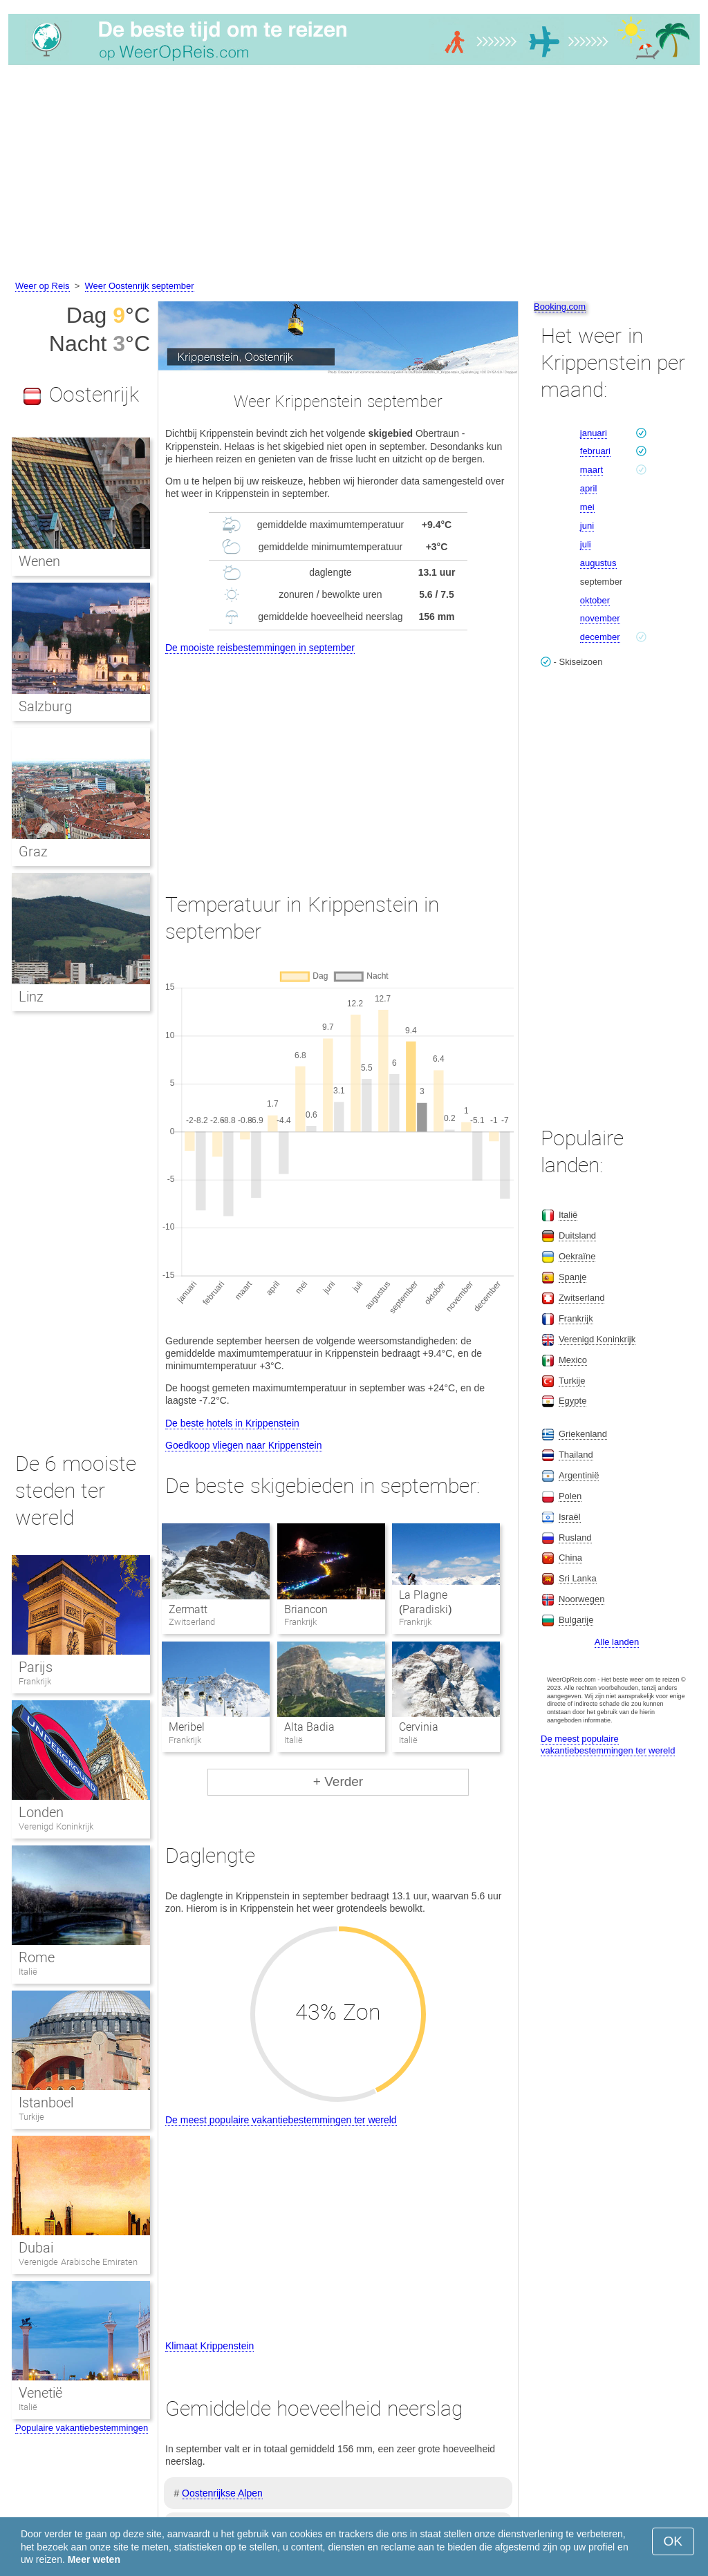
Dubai (36, 2247)
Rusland (575, 1537)
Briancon (306, 1609)
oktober (595, 600)
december (600, 637)
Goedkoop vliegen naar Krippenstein (243, 1445)
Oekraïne (577, 1256)
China (570, 1557)
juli (585, 544)
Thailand (576, 1454)
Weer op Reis (42, 286)
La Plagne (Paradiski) (425, 1602)
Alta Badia (309, 1726)
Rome (37, 1957)
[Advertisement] (354, 175)
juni (587, 525)
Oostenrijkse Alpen (222, 2493)
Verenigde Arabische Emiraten (78, 2262)
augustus (598, 563)
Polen (570, 1496)
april (588, 488)
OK (673, 2541)
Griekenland (583, 1434)
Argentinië (579, 1475)
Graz (33, 851)
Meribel (187, 1726)
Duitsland (577, 1235)
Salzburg (45, 706)
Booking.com (560, 306)
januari (593, 433)
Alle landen (617, 1642)
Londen (41, 1812)
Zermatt (188, 1609)
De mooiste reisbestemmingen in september (260, 647)
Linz (31, 996)
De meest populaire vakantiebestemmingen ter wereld (281, 2119)
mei (587, 507)
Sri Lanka (578, 1578)
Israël (570, 1517)
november (600, 618)
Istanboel (46, 2102)
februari (595, 451)
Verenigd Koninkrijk (56, 1826)
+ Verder (338, 1781)
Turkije (31, 2117)
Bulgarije (576, 1620)
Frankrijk (35, 1681)
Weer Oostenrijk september (139, 286)
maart (591, 469)
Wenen (39, 561)
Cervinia (418, 1726)
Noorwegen (582, 1599)
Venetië (40, 2393)
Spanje (572, 1277)
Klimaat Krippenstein (209, 2345)
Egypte (572, 1400)
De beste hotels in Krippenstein (232, 1423)
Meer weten (94, 2559)
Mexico (573, 1360)
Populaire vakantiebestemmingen (81, 2428)
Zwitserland (581, 1297)
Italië (28, 1971)
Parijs (36, 1667)
